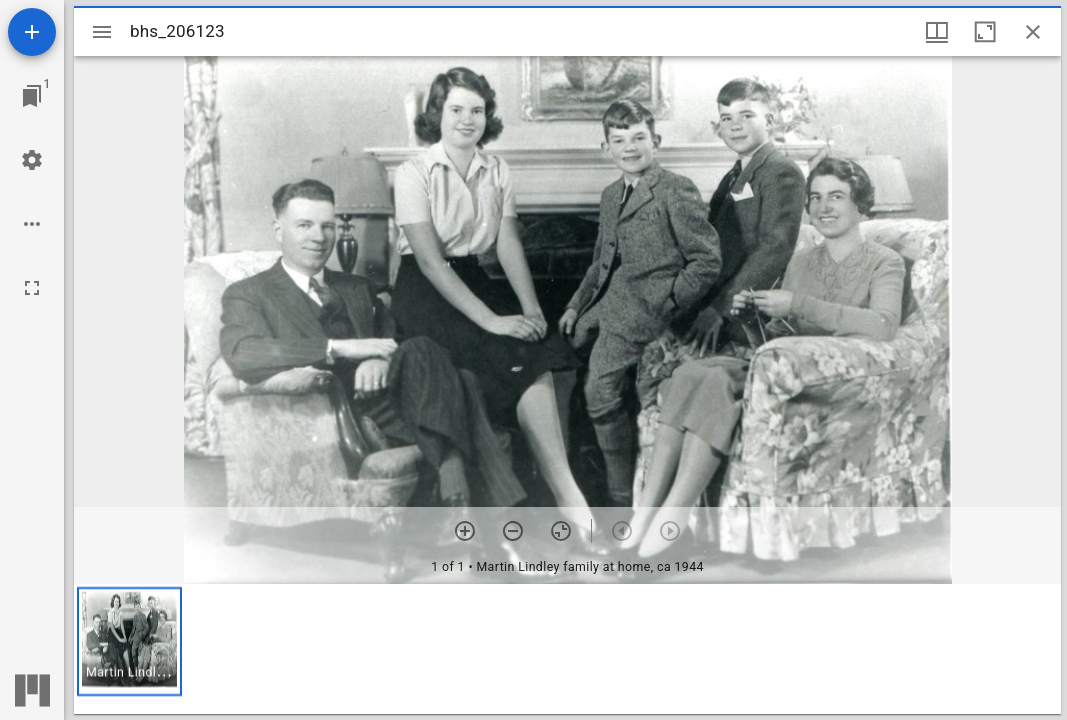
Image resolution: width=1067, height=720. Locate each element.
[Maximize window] (985, 32)
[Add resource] (32, 32)
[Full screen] (32, 288)
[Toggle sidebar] (102, 32)
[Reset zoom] (561, 531)
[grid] (567, 649)
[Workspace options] (32, 224)
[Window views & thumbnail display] (937, 32)
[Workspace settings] (32, 160)
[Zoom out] (513, 531)
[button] (129, 641)
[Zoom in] (465, 531)
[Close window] (1033, 32)
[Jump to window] (32, 96)
